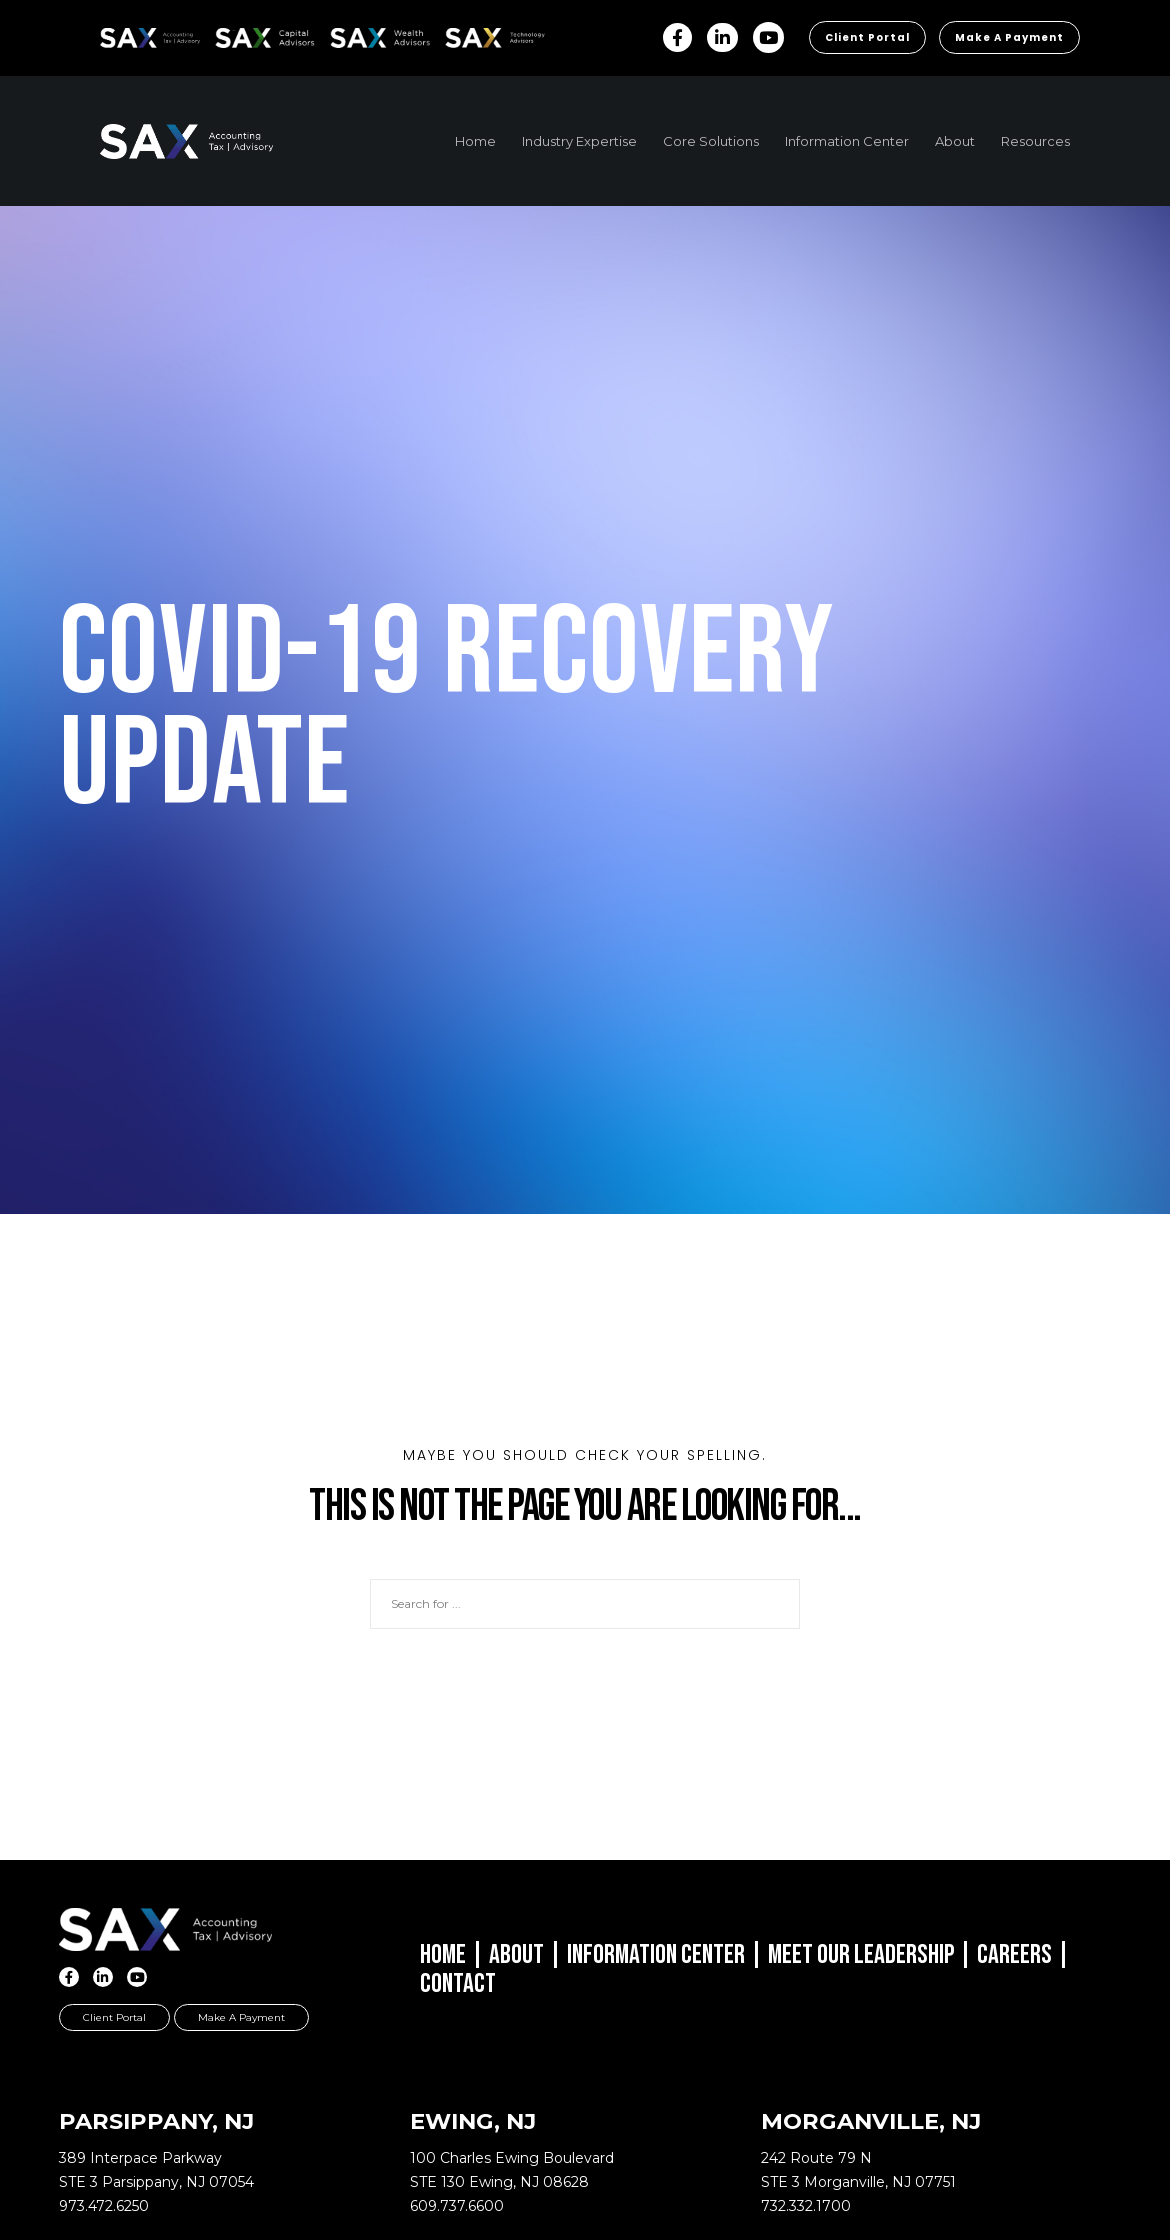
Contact (458, 1984)
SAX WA (353, 34)
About (516, 1955)
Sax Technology (482, 38)
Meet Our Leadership (861, 1955)
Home (443, 1955)
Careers (1014, 1955)
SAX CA (236, 34)
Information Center (656, 1955)
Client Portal (867, 37)
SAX (111, 34)
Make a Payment (1009, 37)
